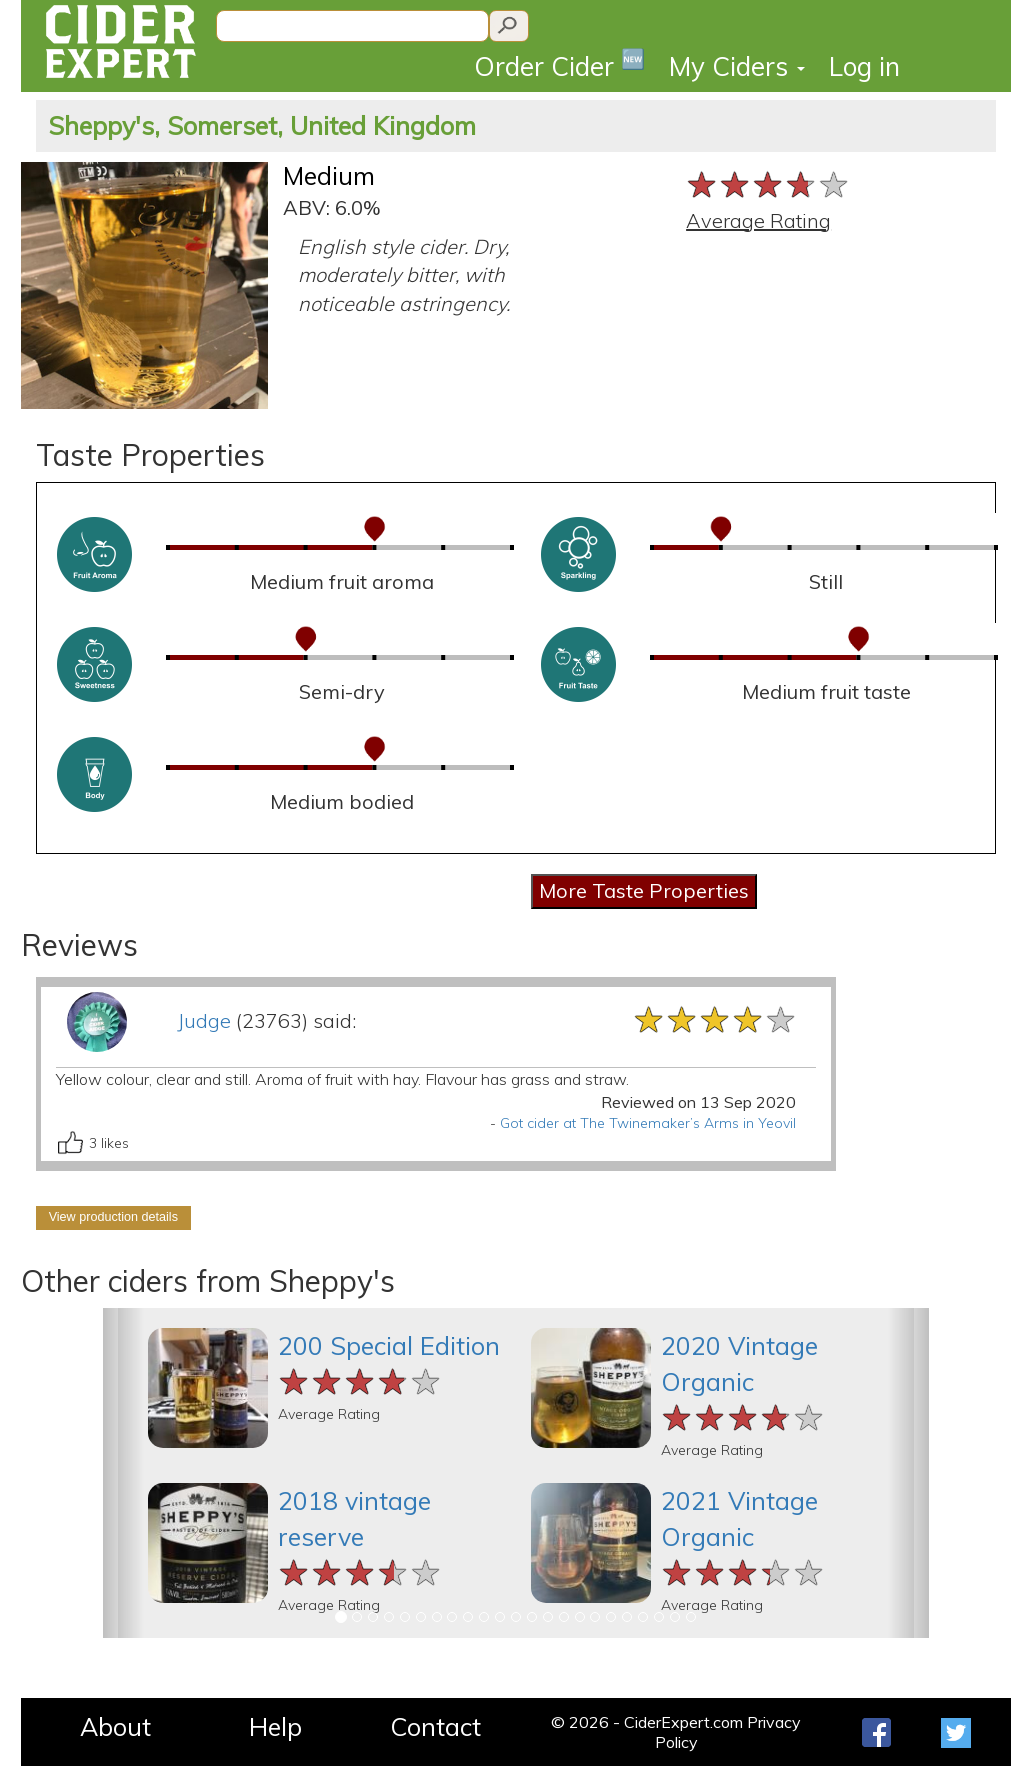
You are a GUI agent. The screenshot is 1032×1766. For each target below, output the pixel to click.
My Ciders (737, 66)
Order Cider (559, 64)
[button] (123, 1473)
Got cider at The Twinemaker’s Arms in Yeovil (648, 1123)
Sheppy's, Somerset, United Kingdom (262, 125)
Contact (435, 1726)
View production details (113, 1217)
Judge (204, 1020)
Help (275, 1726)
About (115, 1726)
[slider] (768, 184)
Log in (864, 66)
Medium (329, 175)
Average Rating (758, 220)
